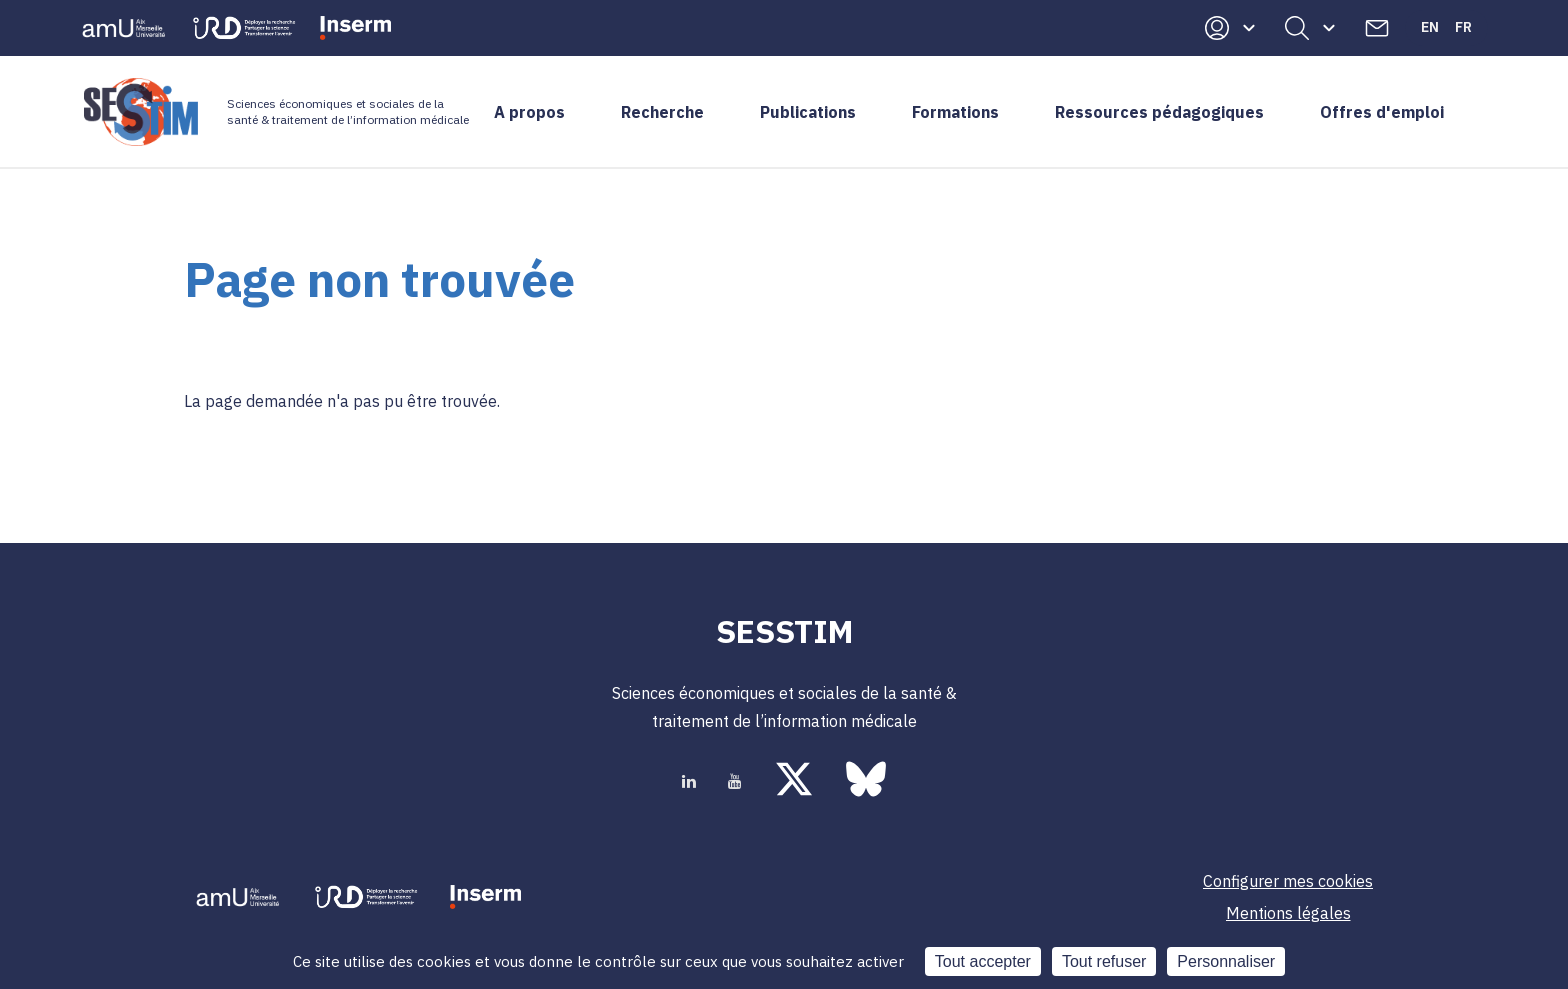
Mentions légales (1288, 913)
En (1430, 27)
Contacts (1377, 28)
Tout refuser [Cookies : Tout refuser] (1104, 961)
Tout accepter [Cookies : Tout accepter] (983, 961)
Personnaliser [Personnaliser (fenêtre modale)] (1226, 961)
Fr (1463, 27)
